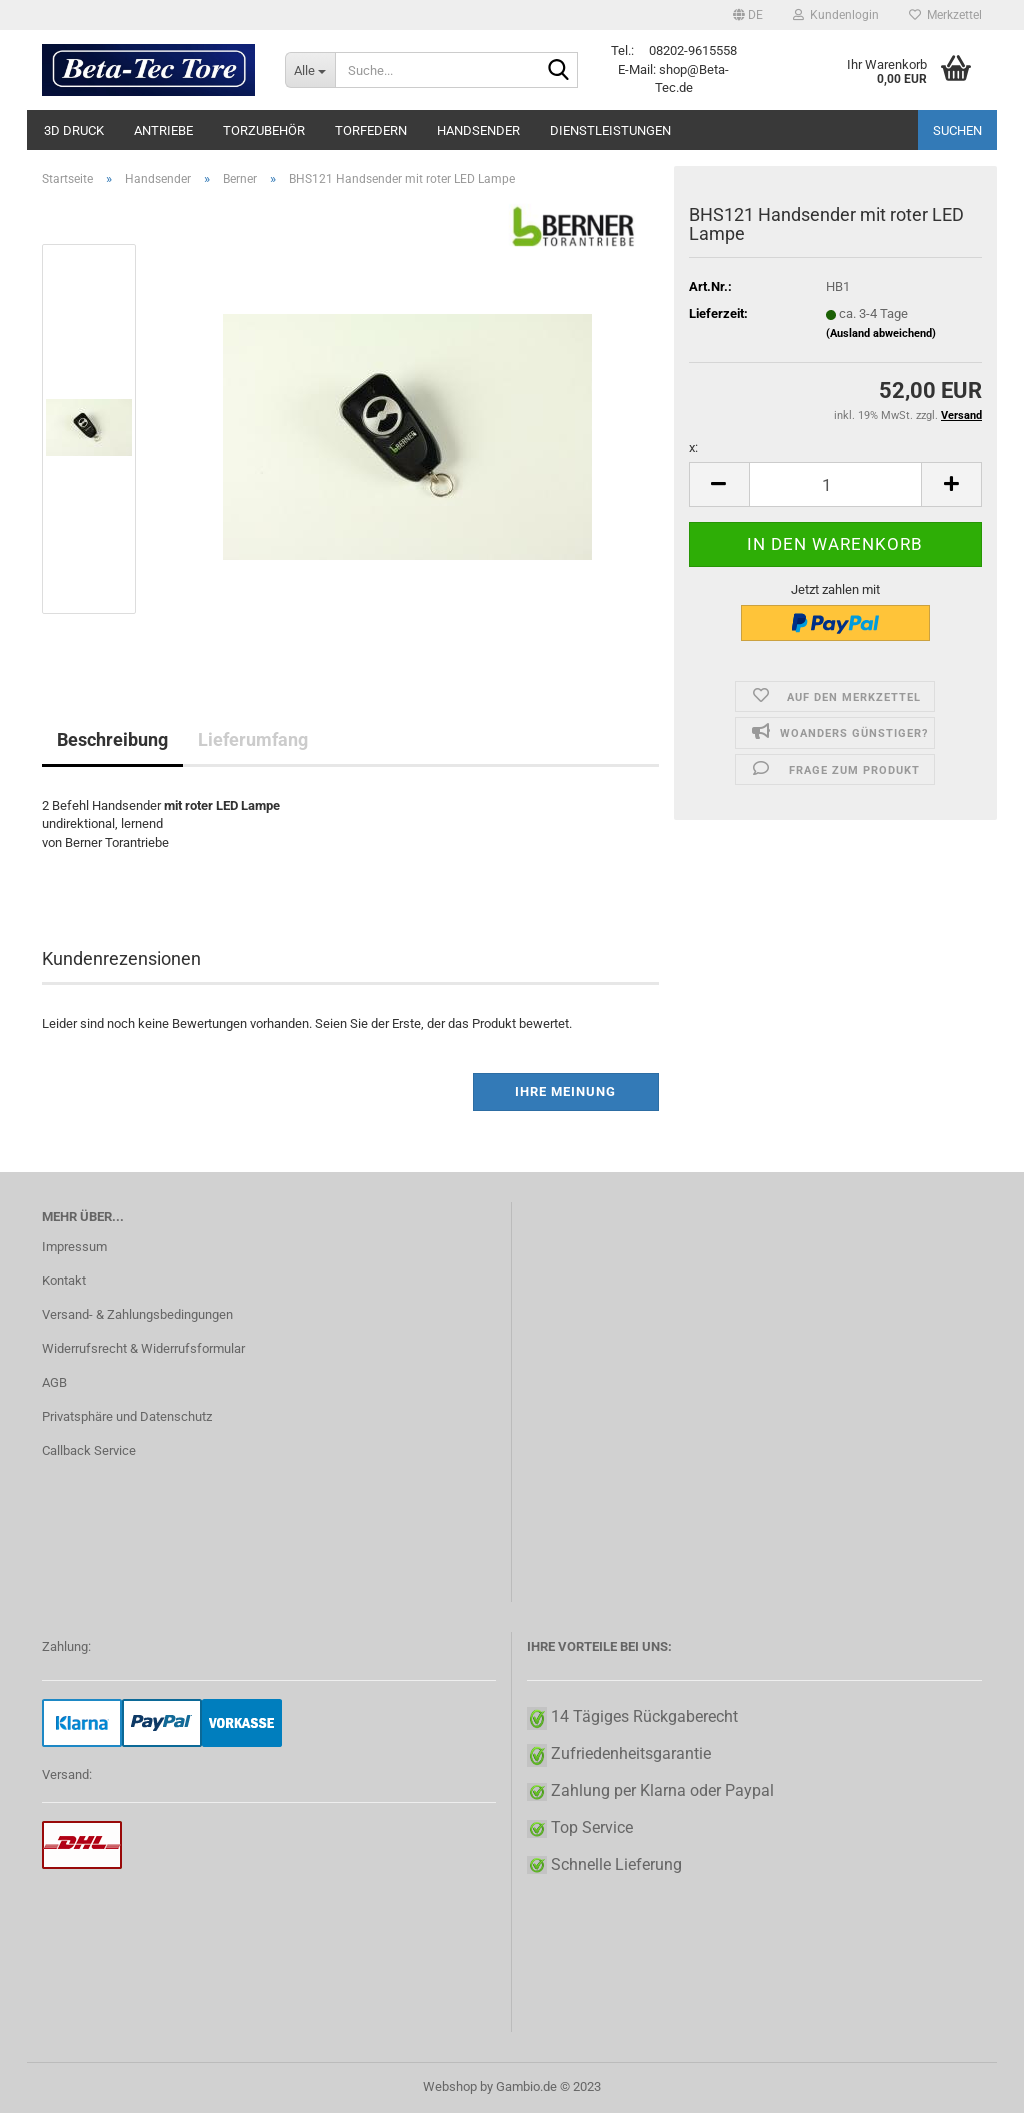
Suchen (957, 130)
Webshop (450, 2086)
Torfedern (371, 130)
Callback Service (89, 1450)
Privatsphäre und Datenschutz (127, 1416)
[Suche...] (310, 70)
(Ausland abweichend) (881, 333)
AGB (54, 1382)
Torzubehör (264, 130)
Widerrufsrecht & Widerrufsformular (143, 1348)
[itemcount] (835, 484)
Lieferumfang (253, 739)
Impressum (74, 1246)
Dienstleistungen (610, 130)
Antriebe (163, 130)
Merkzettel (945, 15)
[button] (748, 15)
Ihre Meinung (565, 1091)
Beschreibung (112, 739)
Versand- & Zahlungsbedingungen (137, 1314)
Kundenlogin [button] (836, 15)
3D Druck (74, 130)
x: (693, 447)
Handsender (478, 130)
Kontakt (64, 1280)
